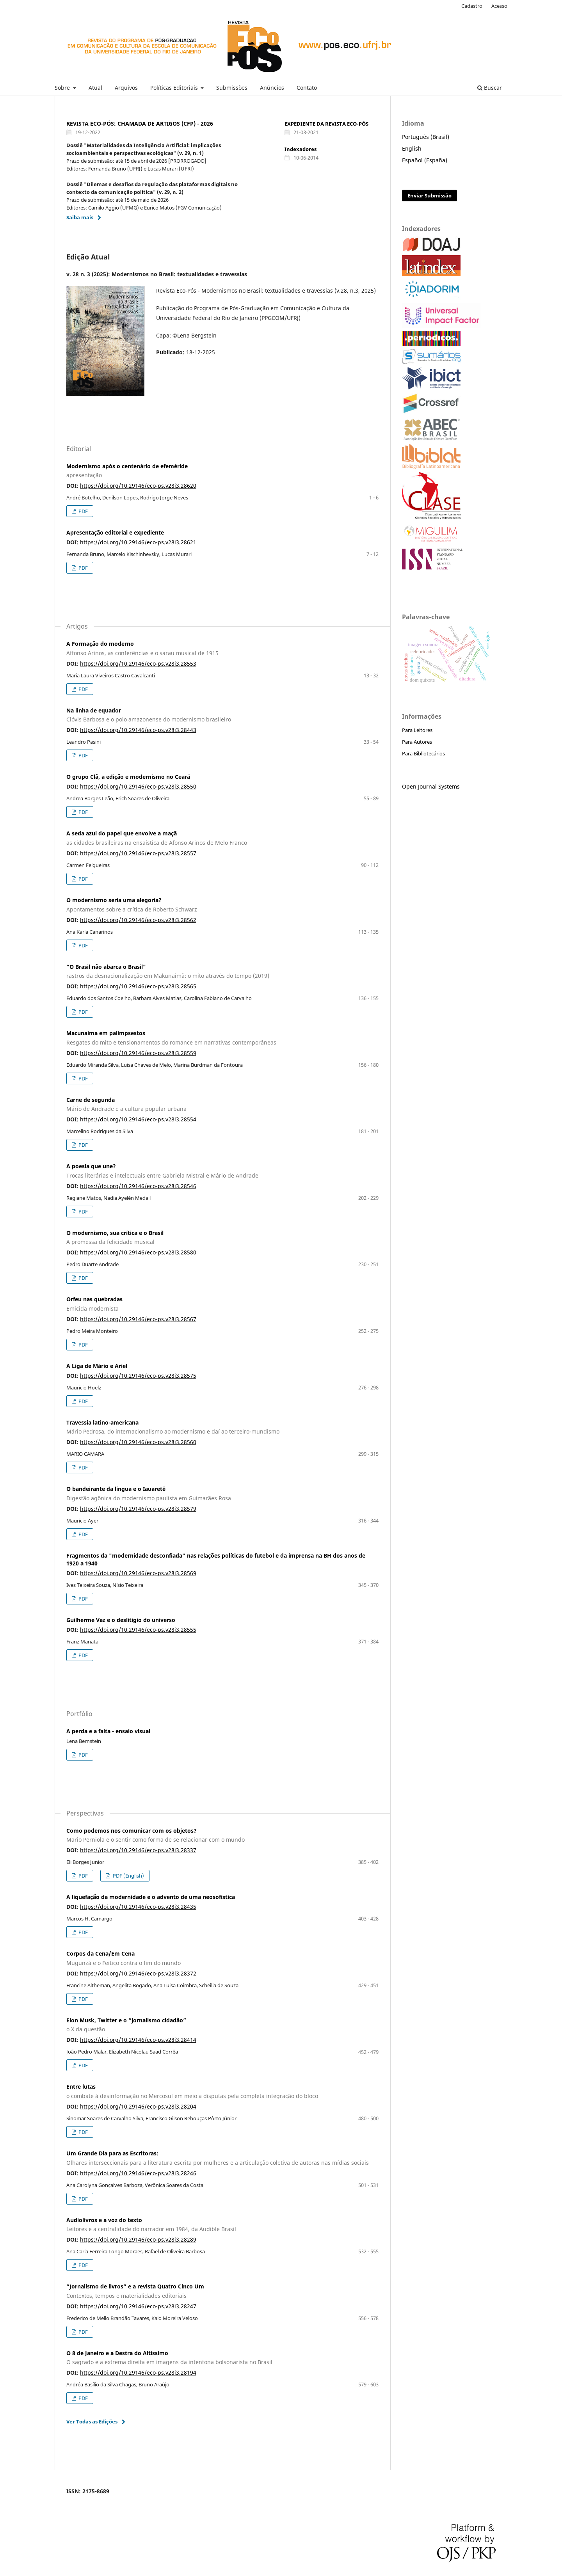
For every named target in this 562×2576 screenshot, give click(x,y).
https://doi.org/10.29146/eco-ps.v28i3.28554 (138, 1119)
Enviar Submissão (429, 195)
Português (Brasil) (425, 136)
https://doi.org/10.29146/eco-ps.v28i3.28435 (138, 1906)
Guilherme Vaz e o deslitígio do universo (120, 1620)
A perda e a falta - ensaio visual (108, 1731)
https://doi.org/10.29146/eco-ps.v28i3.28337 (138, 1850)
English (412, 148)
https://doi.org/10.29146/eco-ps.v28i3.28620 (138, 485)
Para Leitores (417, 730)
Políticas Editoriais (174, 87)
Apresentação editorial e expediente (115, 532)
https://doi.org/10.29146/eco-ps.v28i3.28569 (138, 1573)
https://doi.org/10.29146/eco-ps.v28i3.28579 (138, 1508)
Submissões (231, 87)
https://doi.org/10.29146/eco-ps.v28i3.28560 (138, 1442)
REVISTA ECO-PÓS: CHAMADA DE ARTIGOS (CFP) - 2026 (139, 123)
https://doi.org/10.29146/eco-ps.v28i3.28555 (138, 1629)
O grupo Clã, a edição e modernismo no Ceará (128, 776)
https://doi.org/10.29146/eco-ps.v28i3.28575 (138, 1375)
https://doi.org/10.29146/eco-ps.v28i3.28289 (138, 2239)
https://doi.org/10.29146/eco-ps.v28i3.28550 (138, 786)
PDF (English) (128, 1875)
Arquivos (126, 87)
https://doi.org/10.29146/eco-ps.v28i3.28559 (138, 1053)
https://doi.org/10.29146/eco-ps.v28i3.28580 (138, 1252)
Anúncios (272, 87)
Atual (95, 87)
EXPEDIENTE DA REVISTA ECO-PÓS (326, 123)
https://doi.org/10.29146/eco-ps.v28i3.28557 (138, 853)
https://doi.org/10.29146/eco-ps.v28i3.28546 (138, 1186)
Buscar (489, 87)
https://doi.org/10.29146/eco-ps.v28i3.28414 (138, 2039)
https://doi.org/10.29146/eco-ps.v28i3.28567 (138, 1319)
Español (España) (424, 160)
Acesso (499, 5)
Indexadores (301, 149)
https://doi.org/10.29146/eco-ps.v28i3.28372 (138, 1973)
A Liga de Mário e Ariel (96, 1366)
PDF (82, 511)
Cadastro (471, 5)
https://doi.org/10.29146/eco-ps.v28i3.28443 (138, 730)
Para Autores (417, 741)
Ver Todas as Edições (91, 2421)
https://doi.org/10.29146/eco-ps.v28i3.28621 (138, 542)
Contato (307, 87)
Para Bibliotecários (423, 753)
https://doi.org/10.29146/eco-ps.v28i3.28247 (138, 2306)
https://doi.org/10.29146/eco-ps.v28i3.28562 (138, 920)
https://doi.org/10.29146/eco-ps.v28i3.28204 (138, 2106)
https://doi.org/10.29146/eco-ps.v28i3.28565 (138, 986)
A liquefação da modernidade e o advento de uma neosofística (150, 1897)
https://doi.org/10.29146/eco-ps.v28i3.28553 (138, 663)
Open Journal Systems (431, 786)
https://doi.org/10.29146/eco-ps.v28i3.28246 (138, 2173)
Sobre (63, 87)
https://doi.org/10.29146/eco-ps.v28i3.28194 (138, 2372)
